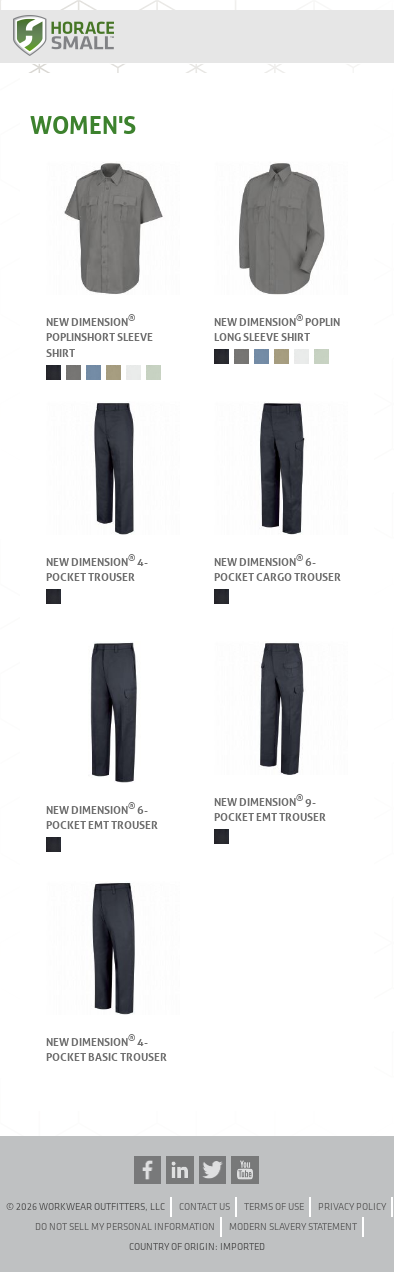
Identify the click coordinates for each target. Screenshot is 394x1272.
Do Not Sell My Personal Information (125, 1226)
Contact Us (204, 1206)
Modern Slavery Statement (293, 1226)
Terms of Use (274, 1206)
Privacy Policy (352, 1206)
